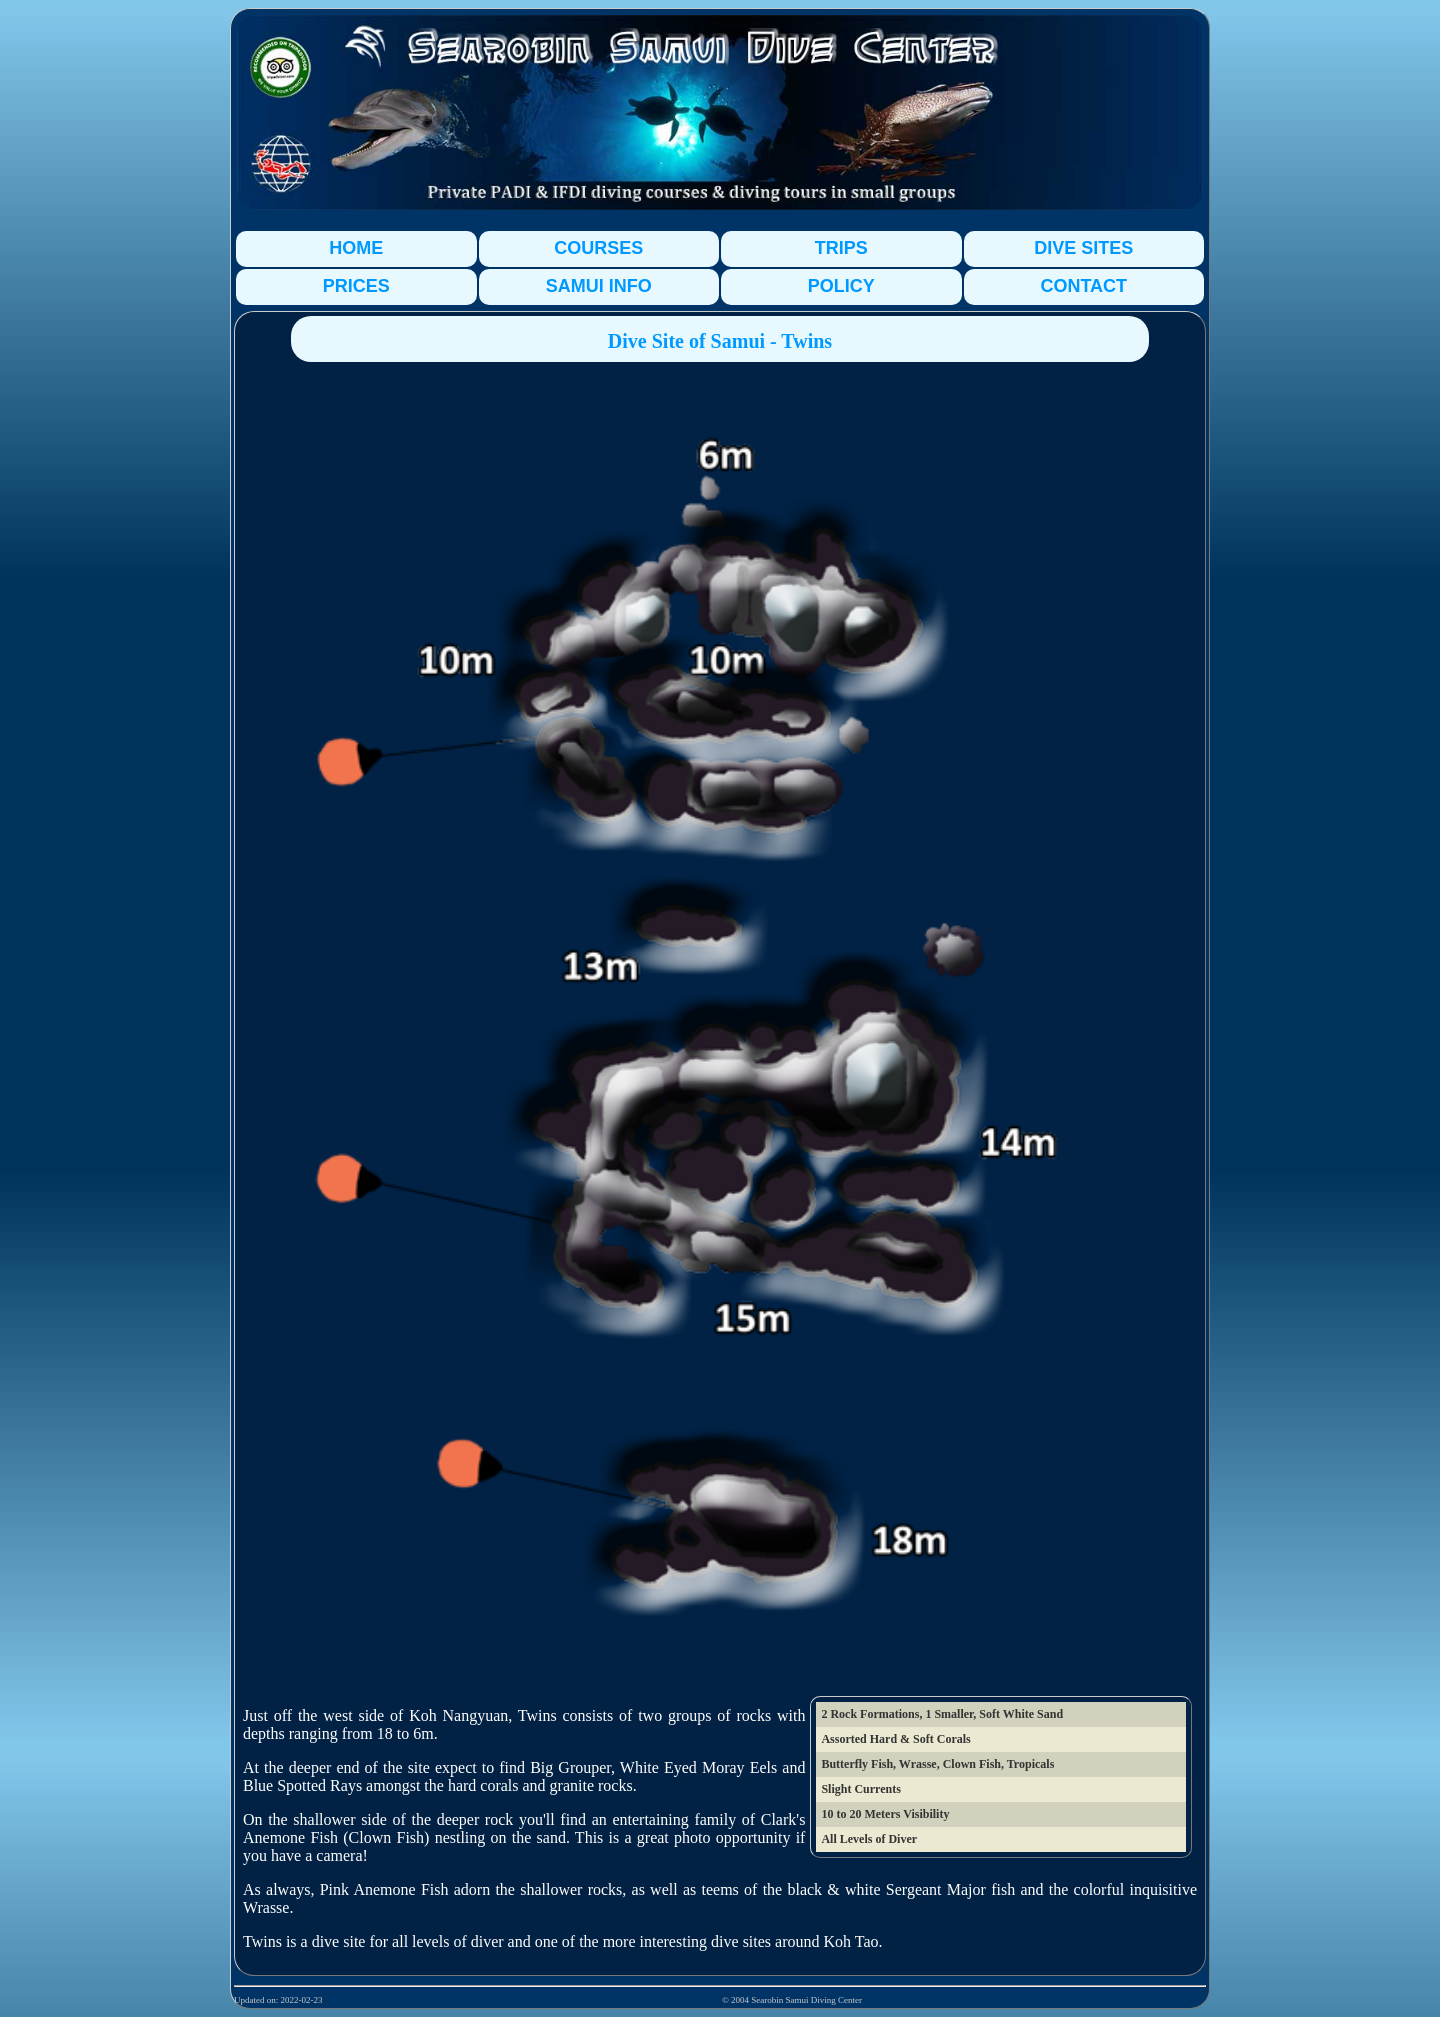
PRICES (356, 286)
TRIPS (841, 248)
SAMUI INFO (599, 286)
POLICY (841, 286)
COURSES (598, 248)
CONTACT (1083, 286)
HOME (356, 248)
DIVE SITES (1083, 248)
